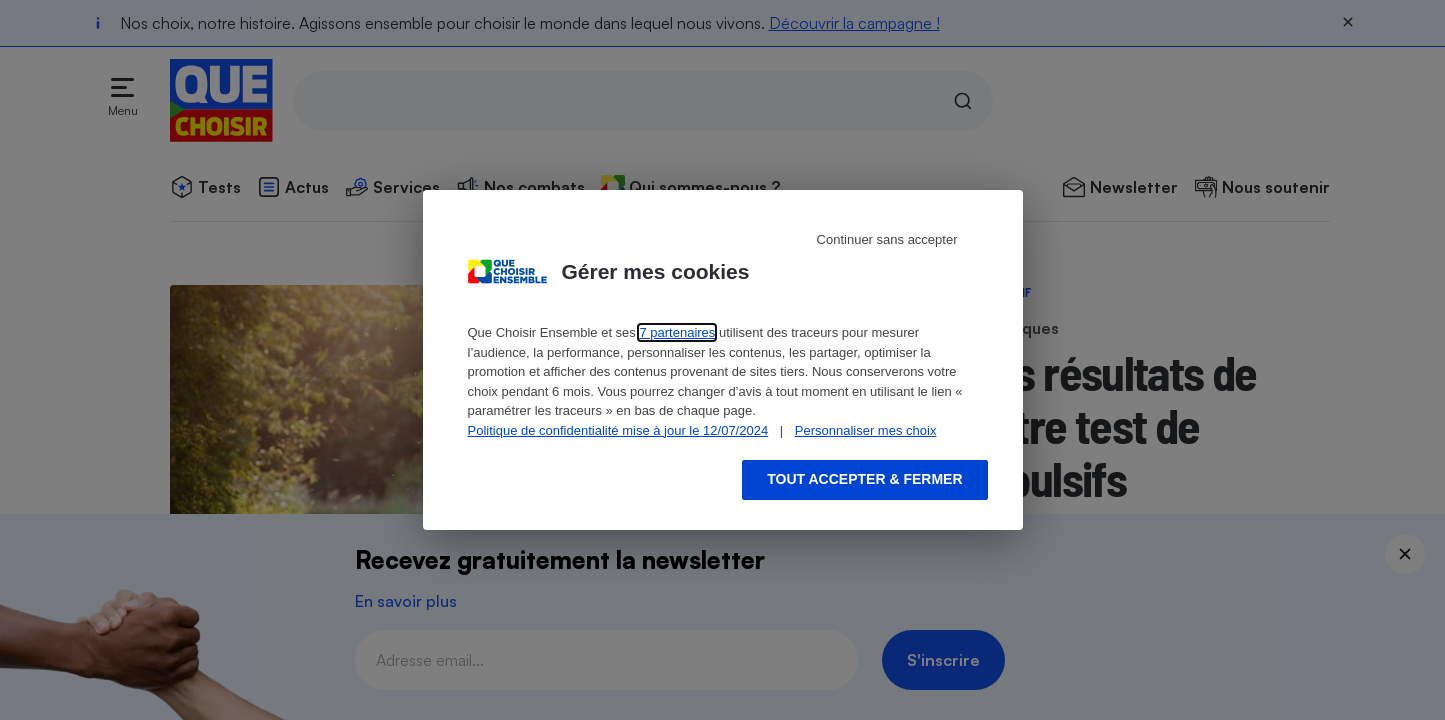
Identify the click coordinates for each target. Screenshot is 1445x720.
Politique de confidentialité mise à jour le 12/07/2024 (618, 430)
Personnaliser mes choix (866, 430)
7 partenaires (677, 332)
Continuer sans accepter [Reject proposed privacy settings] (887, 239)
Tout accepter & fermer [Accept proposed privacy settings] (864, 479)
